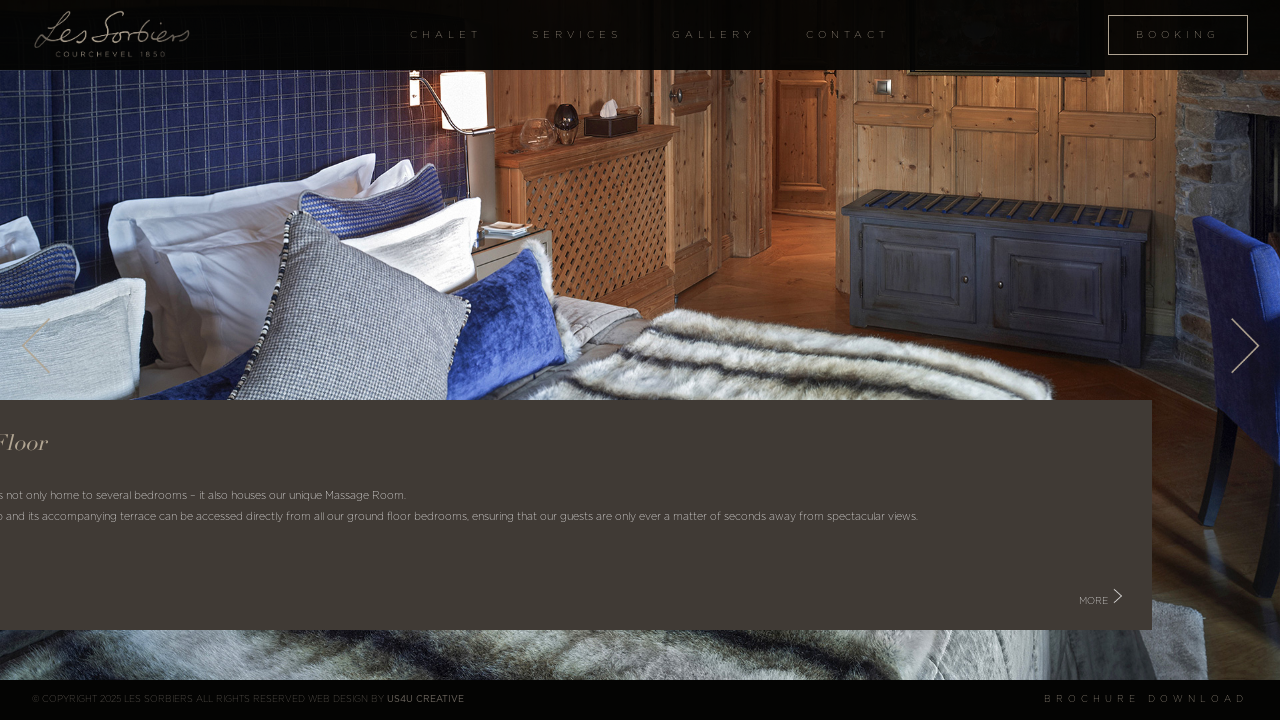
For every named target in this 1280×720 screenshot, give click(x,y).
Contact (848, 35)
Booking (1178, 35)
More (1141, 601)
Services (577, 35)
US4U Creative (425, 699)
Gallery (714, 35)
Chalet (446, 35)
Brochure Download (1146, 699)
